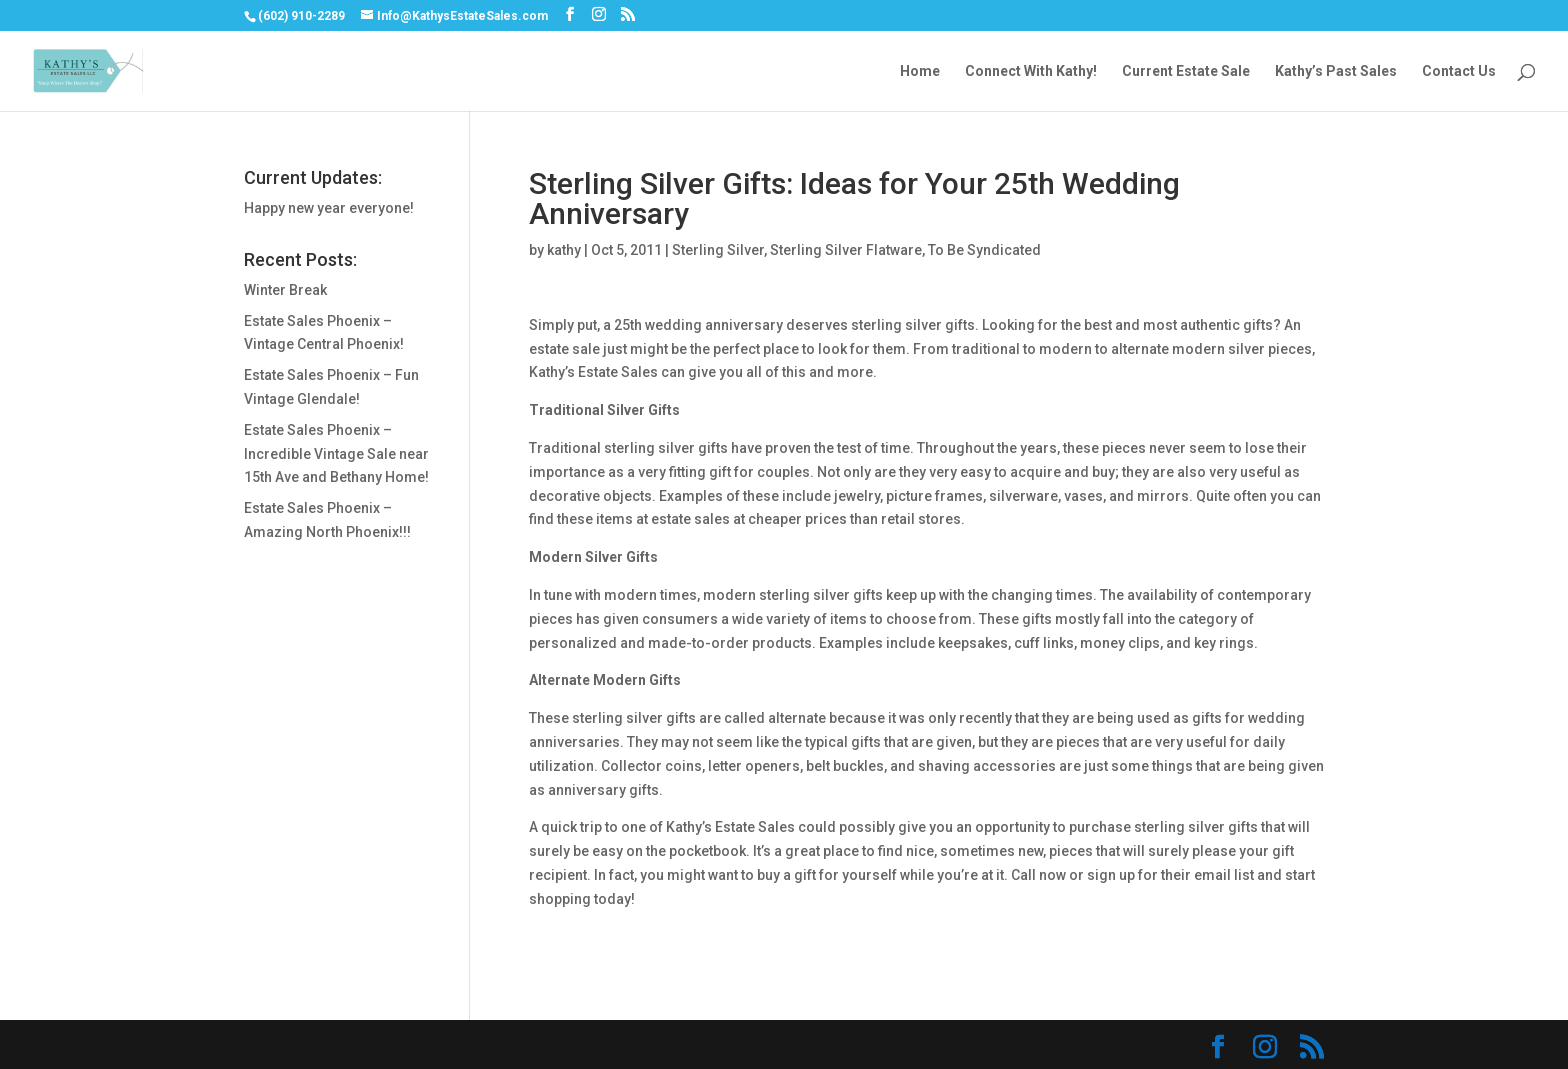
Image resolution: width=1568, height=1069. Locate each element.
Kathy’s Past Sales (1336, 71)
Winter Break (285, 290)
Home (920, 71)
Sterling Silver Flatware (846, 250)
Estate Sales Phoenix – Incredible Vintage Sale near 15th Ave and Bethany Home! (336, 454)
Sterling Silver (718, 250)
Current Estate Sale (1186, 71)
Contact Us (1459, 71)
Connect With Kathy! (1031, 71)
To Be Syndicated (984, 250)
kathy (564, 250)
